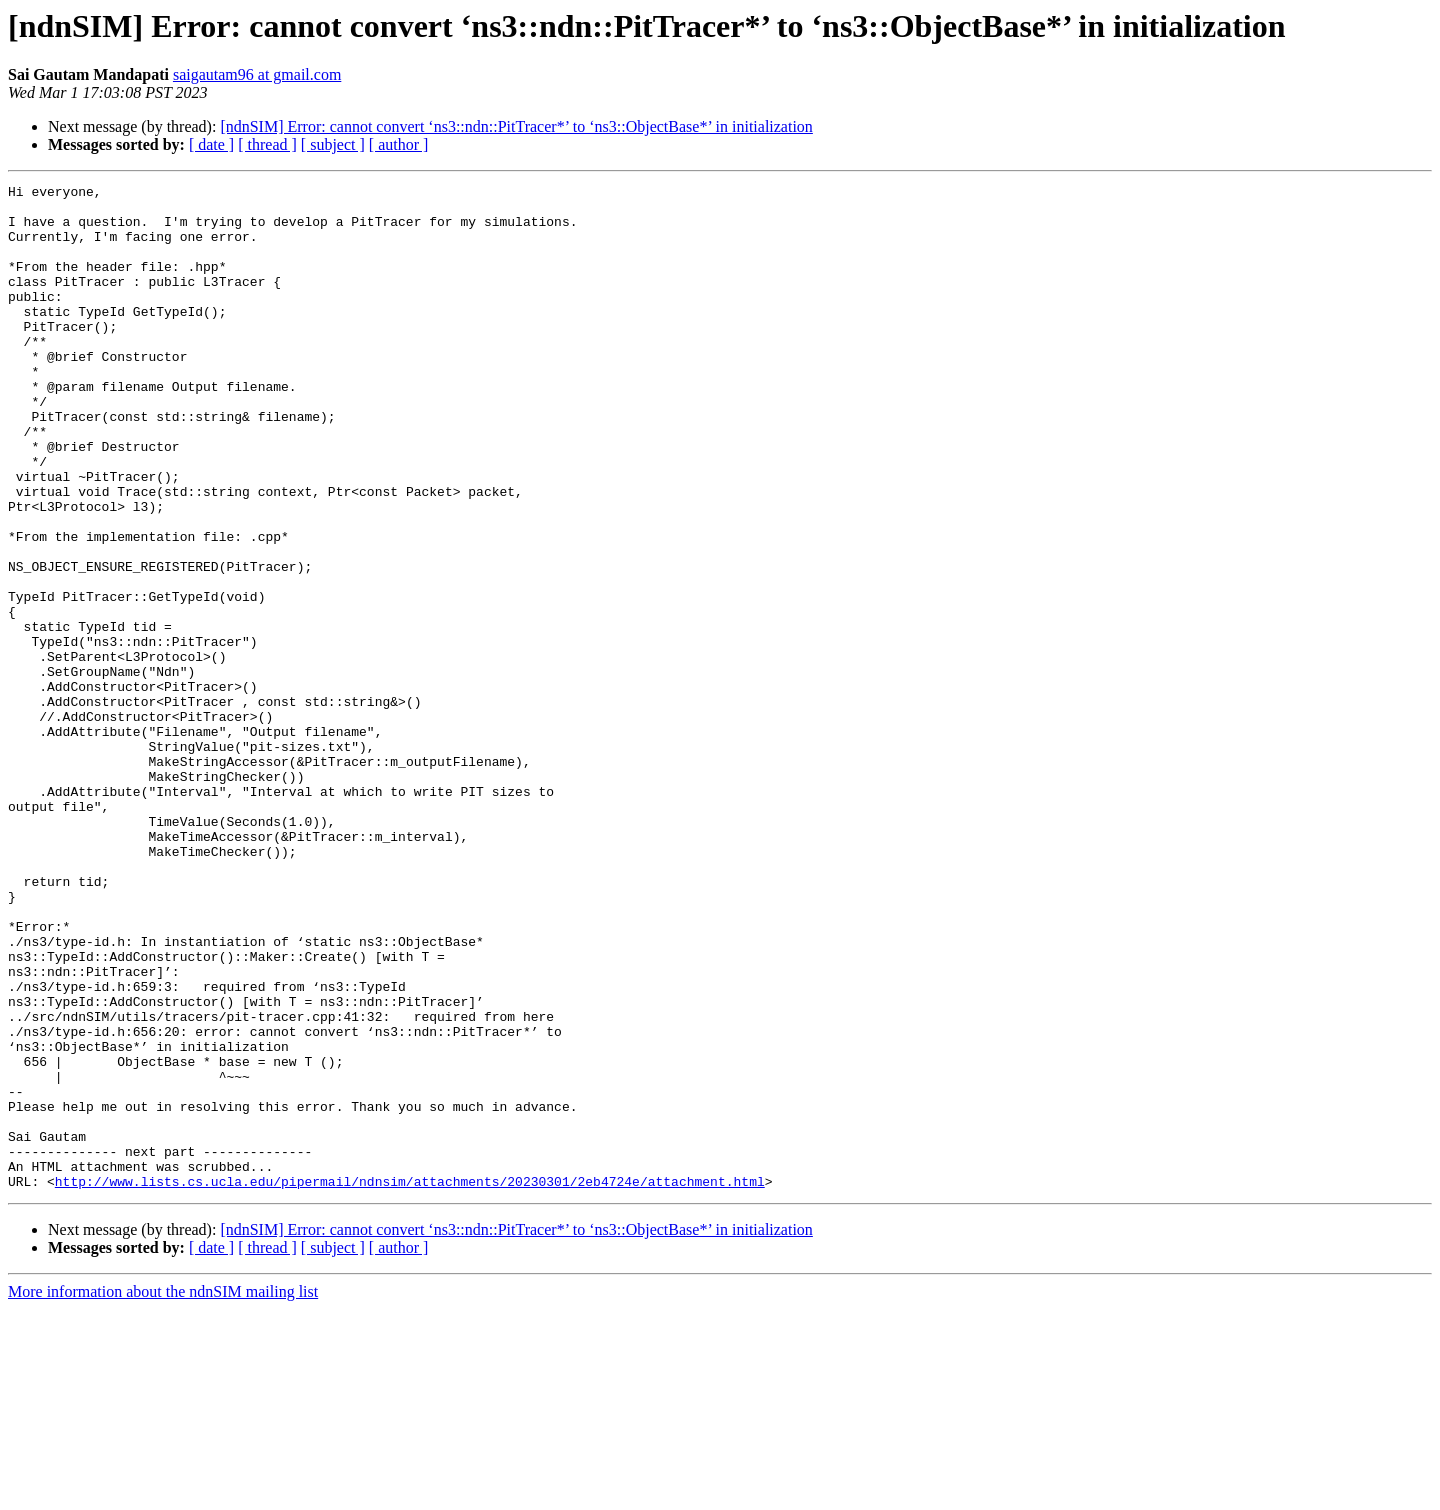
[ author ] (399, 144)
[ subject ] (333, 144)
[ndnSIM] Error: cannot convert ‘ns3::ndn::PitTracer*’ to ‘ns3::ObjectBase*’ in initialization (516, 126)
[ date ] (211, 144)
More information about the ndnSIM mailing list (163, 1492)
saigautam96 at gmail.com (257, 74)
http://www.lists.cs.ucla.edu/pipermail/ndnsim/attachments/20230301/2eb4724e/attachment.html (410, 1382)
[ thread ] (267, 144)
